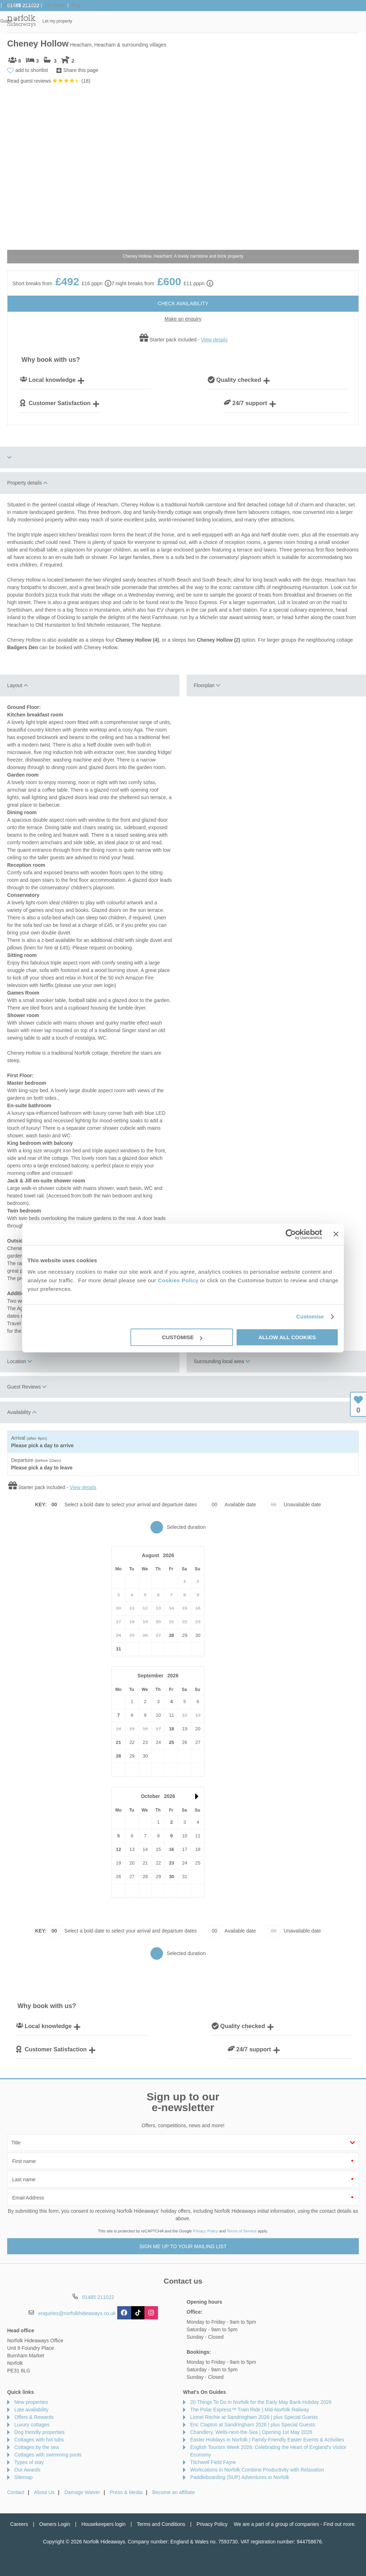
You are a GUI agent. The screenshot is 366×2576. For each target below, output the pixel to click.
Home (57, 21)
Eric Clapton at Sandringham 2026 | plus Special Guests (252, 2424)
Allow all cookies (287, 1337)
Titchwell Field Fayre (213, 2462)
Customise (310, 1316)
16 (171, 1849)
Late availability (31, 2409)
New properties (31, 2402)
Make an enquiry (183, 319)
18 (171, 1728)
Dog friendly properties (39, 2432)
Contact (15, 2492)
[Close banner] (335, 1233)
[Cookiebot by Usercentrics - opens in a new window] (290, 1234)
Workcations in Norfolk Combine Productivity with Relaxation (257, 2470)
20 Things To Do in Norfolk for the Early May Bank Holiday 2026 (261, 2402)
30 (171, 1876)
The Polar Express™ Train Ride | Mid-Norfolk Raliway (249, 2409)
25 (171, 1742)
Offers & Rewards (216, 21)
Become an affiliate (173, 2492)
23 (171, 1863)
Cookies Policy (178, 1280)
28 (171, 1635)
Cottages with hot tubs (39, 2440)
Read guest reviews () (48, 81)
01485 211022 (23, 5)
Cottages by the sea (36, 2447)
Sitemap (23, 2477)
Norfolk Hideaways (21, 21)
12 (118, 1849)
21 (118, 1742)
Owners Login (54, 2524)
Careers (19, 2524)
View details (214, 339)
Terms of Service (242, 2231)
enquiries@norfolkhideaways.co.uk (77, 2313)
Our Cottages (106, 21)
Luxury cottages (32, 2424)
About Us (44, 2492)
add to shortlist (31, 70)
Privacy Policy (205, 2231)
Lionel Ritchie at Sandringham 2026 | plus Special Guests (254, 2417)
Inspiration (159, 21)
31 (118, 1649)
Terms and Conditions (161, 2524)
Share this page (80, 70)
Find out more (338, 2524)
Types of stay (29, 2462)
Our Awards (27, 2470)
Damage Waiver (82, 2492)
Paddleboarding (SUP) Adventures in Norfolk (239, 2477)
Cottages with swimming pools (47, 2455)
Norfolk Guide (277, 21)
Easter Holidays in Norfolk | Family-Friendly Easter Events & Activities (267, 2440)
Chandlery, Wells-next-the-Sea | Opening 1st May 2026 (251, 2432)
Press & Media (126, 2492)
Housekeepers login (103, 2524)
